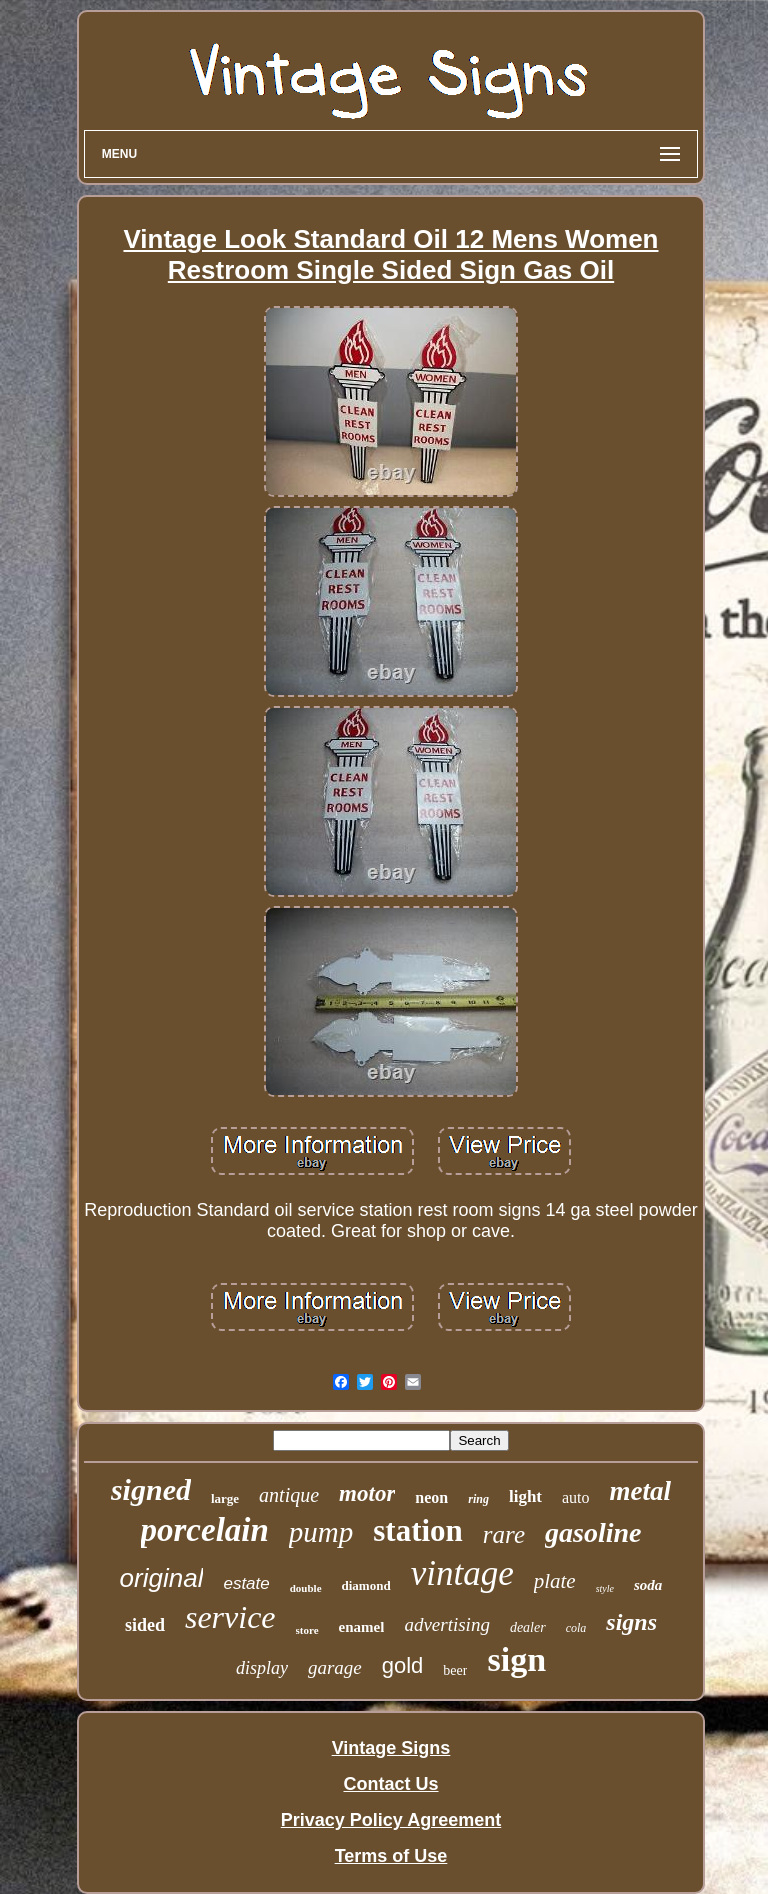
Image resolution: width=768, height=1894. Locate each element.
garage (335, 1667)
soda (648, 1585)
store (307, 1630)
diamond (366, 1585)
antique (289, 1495)
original (162, 1578)
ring (478, 1499)
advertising (447, 1624)
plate (555, 1581)
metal (641, 1491)
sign (516, 1659)
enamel (362, 1627)
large (225, 1498)
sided (145, 1625)
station (418, 1530)
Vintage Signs (391, 1748)
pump (321, 1532)
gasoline (593, 1532)
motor (367, 1493)
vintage (462, 1573)
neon (431, 1497)
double (306, 1588)
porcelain (205, 1530)
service (230, 1617)
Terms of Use (391, 1856)
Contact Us (390, 1784)
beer (455, 1670)
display (262, 1668)
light (525, 1496)
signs (631, 1622)
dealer (528, 1627)
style (605, 1588)
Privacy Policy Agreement (391, 1820)
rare (504, 1534)
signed (151, 1489)
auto (576, 1497)
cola (576, 1628)
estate (246, 1583)
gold (403, 1665)
